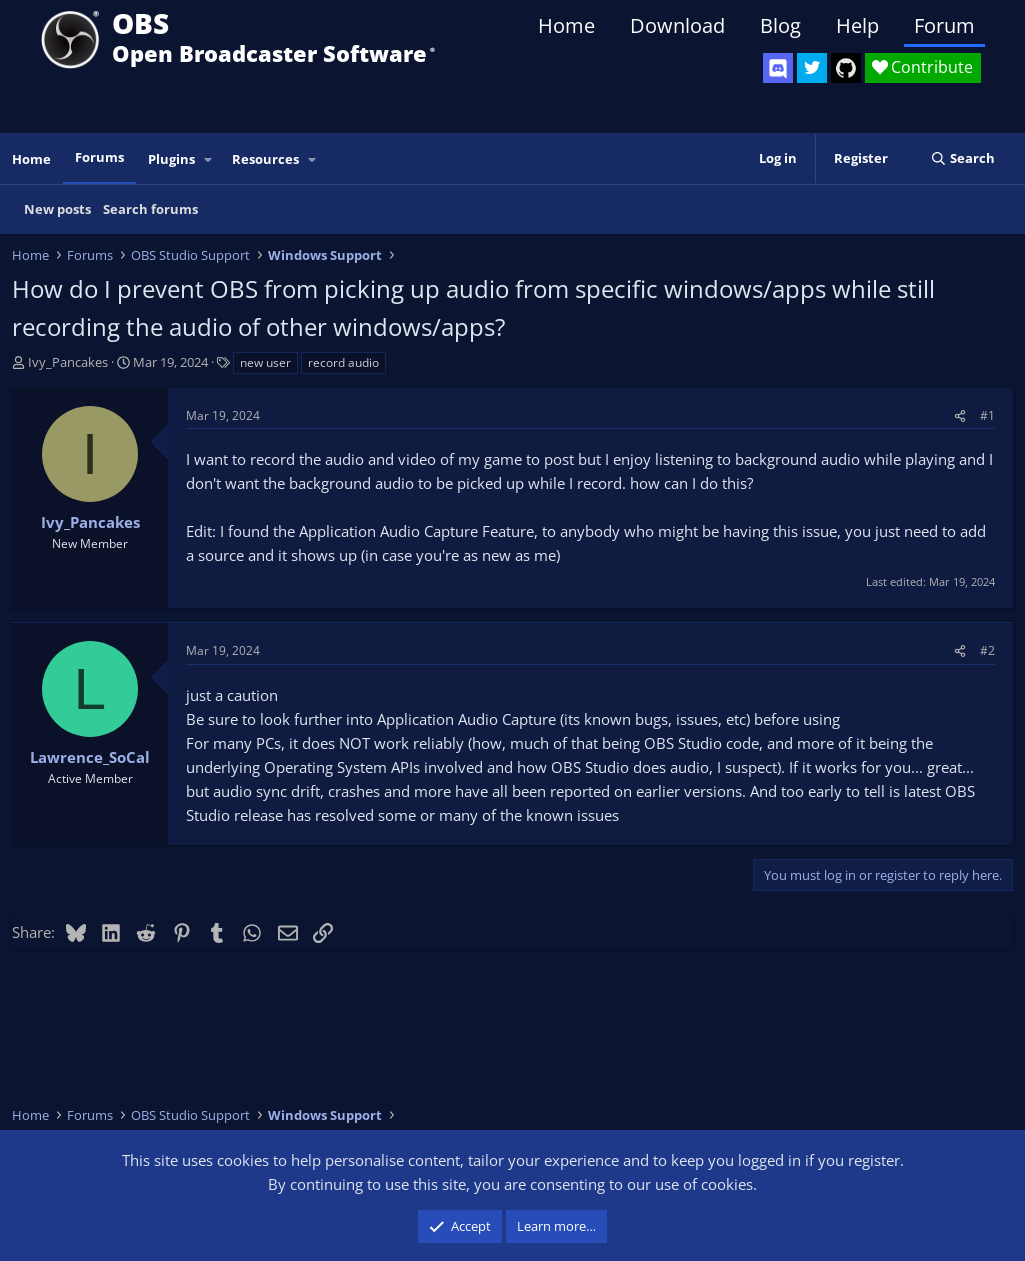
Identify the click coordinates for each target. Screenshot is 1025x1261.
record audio (343, 362)
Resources (265, 159)
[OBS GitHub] (846, 68)
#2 (987, 650)
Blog (780, 25)
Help (857, 25)
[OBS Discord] (778, 68)
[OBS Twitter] (812, 68)
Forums (99, 157)
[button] (209, 159)
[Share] (960, 415)
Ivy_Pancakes (68, 362)
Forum (944, 25)
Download (677, 25)
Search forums (150, 209)
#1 (987, 415)
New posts (57, 209)
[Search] (962, 158)
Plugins (171, 159)
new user (265, 362)
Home (566, 25)
